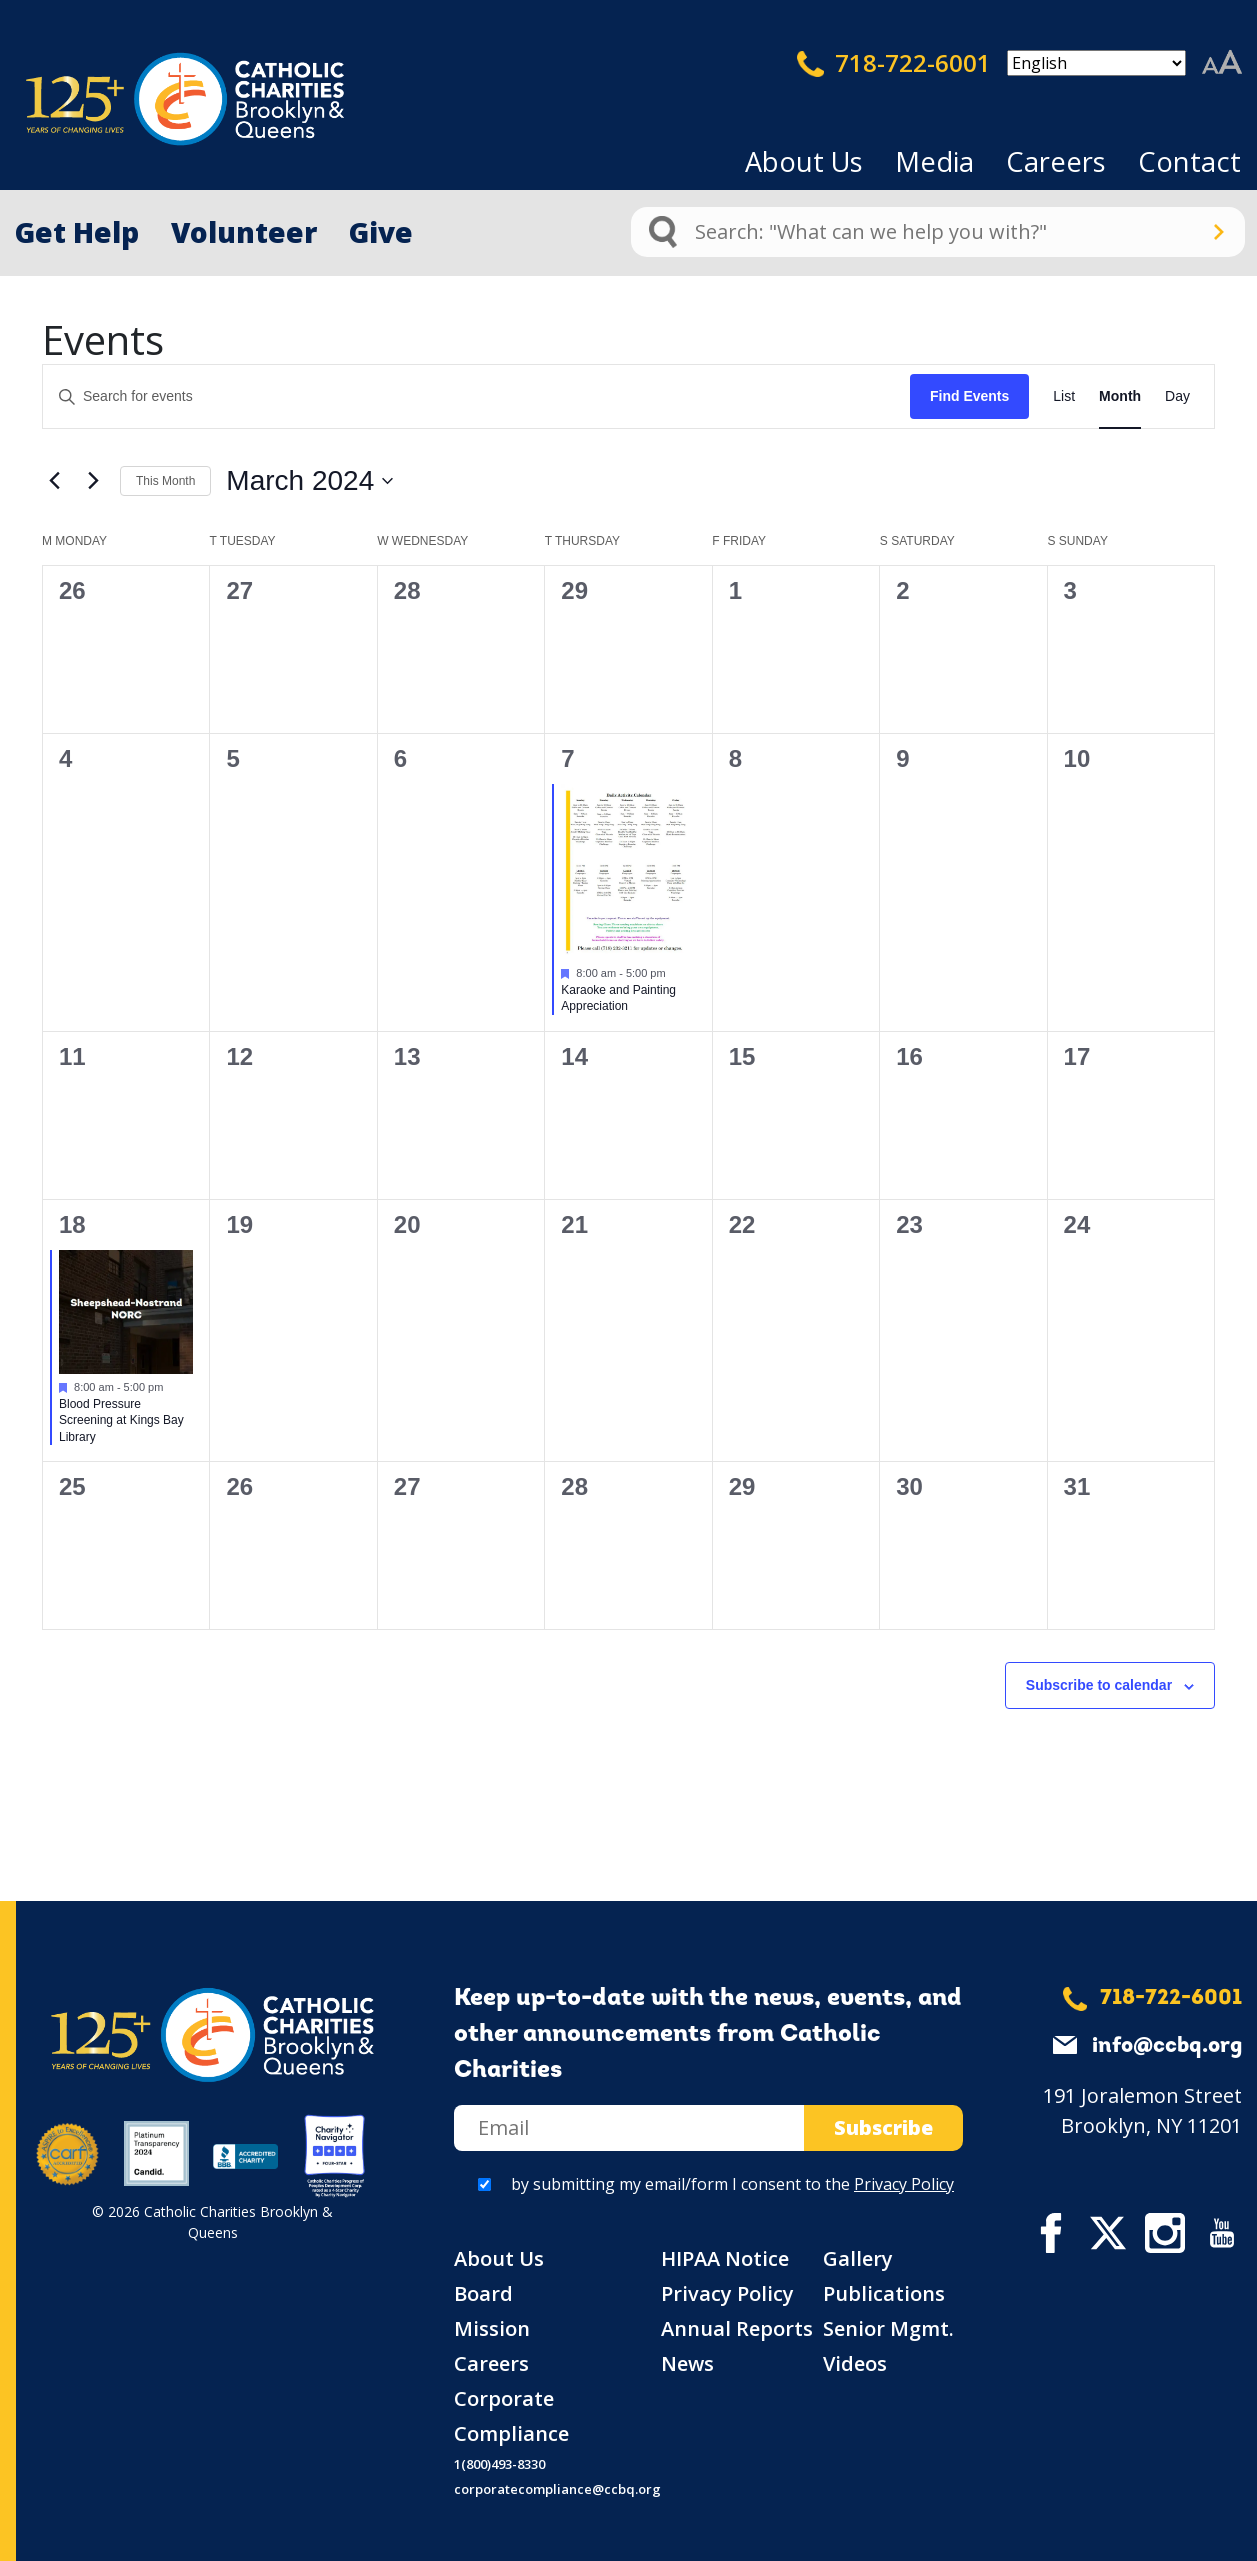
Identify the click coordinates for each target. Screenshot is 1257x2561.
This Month (165, 481)
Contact (1189, 161)
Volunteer (244, 232)
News (687, 2363)
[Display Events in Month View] (1120, 396)
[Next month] (93, 481)
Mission (492, 2328)
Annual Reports (737, 2328)
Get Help (77, 232)
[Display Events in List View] (1064, 396)
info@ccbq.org (1167, 2046)
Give (381, 232)
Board (483, 2293)
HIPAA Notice (725, 2258)
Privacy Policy (904, 2184)
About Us (804, 161)
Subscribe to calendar (1099, 1685)
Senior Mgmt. (888, 2328)
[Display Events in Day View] (1177, 396)
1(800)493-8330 (499, 2464)
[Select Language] (1096, 63)
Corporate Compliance (511, 2416)
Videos (855, 2363)
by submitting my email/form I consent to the (732, 2184)
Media (934, 161)
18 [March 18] (72, 1224)
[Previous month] (54, 481)
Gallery (858, 2258)
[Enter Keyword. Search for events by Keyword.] (476, 396)
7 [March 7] (567, 758)
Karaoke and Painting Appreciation (618, 998)
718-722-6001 (894, 63)
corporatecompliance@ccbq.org (557, 2489)
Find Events (969, 396)
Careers (1056, 161)
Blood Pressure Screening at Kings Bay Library (121, 1420)
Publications (884, 2293)
